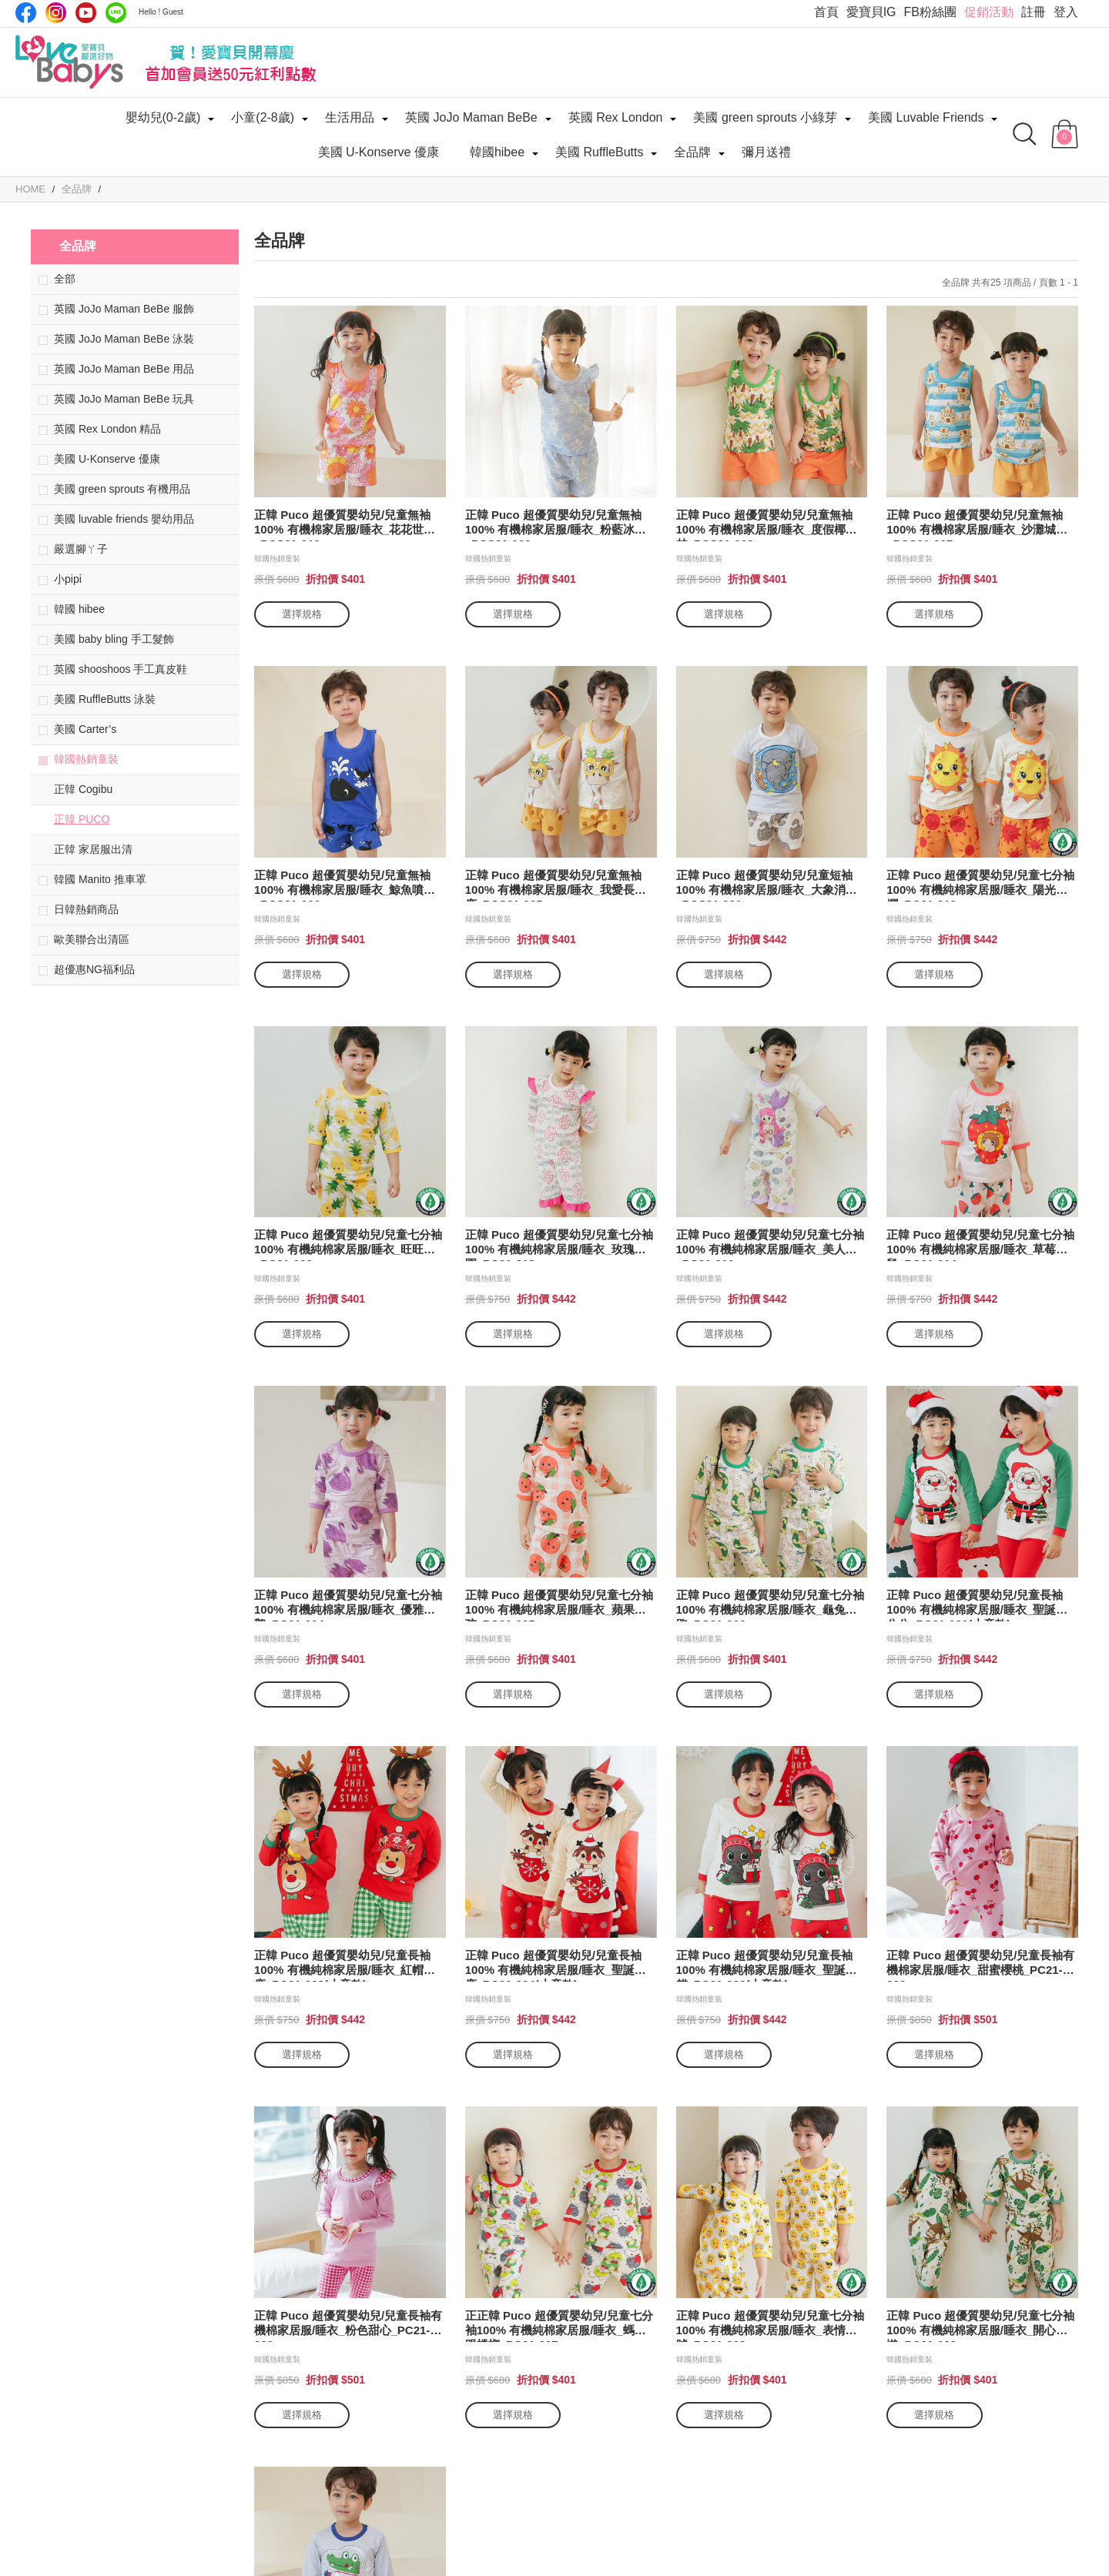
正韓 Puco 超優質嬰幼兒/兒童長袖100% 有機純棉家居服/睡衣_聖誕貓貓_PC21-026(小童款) (766, 1965)
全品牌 (692, 152)
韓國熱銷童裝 (86, 759)
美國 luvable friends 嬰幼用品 (124, 519)
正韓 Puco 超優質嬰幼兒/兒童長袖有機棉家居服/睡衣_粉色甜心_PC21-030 (348, 2325)
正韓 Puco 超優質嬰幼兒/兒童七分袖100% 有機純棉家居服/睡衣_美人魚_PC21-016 (770, 1244)
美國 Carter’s (85, 729)
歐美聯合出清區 (91, 939)
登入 (1066, 11)
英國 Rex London (615, 117)
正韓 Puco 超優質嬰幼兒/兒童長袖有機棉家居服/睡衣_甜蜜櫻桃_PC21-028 (980, 1965)
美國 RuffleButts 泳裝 (105, 699)
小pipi (68, 579)
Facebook (25, 12)
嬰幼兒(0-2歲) (163, 117)
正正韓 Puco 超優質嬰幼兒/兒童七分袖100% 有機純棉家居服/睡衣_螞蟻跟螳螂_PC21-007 (559, 2325)
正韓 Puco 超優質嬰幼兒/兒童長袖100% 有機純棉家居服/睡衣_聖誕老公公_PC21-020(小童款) (976, 1604)
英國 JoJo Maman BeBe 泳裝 (124, 339)
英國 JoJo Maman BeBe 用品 (124, 369)
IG (55, 12)
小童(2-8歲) (262, 117)
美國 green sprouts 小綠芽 (765, 117)
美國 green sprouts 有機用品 (122, 489)
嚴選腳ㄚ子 (81, 549)
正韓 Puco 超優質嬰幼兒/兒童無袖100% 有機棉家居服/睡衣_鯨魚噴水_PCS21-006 (344, 885)
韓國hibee (497, 152)
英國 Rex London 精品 (107, 429)
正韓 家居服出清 (93, 849)
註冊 (1033, 11)
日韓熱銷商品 (86, 909)
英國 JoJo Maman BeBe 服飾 (124, 309)
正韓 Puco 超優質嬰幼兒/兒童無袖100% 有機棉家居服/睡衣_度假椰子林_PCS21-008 (766, 524)
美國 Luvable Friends (925, 117)
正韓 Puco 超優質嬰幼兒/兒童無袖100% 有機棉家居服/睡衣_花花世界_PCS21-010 (344, 524)
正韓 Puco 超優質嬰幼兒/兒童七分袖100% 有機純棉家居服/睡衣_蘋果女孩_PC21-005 (559, 1604)
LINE (116, 12)
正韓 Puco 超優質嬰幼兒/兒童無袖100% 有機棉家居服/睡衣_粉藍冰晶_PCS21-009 (555, 524)
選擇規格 (302, 614)
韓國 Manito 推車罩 (100, 879)
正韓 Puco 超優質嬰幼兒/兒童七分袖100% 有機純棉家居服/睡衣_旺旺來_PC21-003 (348, 1244)
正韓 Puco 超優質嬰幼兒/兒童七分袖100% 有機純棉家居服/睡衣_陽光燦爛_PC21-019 (980, 885)
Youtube (85, 12)
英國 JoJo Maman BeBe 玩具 (124, 399)
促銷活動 (989, 11)
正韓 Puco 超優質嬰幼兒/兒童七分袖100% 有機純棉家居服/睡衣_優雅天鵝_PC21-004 (348, 1604)
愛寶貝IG (871, 11)
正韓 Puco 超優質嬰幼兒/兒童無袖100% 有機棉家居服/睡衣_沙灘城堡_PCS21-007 (976, 524)
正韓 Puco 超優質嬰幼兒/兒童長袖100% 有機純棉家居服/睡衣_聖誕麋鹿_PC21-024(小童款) (555, 1965)
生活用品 (349, 117)
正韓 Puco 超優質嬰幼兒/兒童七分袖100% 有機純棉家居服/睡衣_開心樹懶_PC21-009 (980, 2325)
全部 (64, 279)
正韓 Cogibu (83, 789)
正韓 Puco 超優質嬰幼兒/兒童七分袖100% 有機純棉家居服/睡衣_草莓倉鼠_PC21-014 (980, 1244)
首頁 (826, 11)
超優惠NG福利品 (94, 969)
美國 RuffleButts (599, 152)
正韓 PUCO (81, 819)
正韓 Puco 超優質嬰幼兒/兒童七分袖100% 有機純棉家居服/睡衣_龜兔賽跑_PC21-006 (770, 1604)
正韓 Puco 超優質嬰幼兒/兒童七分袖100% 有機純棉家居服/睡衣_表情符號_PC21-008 (770, 2325)
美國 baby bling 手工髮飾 (114, 639)
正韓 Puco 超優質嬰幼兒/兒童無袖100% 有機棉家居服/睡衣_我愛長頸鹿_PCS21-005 (555, 885)
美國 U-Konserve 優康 (378, 152)
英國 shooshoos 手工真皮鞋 (121, 669)
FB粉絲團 (930, 11)
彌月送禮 (766, 152)
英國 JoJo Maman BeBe (471, 117)
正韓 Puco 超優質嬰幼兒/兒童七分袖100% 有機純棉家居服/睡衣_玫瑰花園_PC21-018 (559, 1244)
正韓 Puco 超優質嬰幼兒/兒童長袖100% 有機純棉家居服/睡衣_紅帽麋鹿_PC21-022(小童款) (344, 1965)
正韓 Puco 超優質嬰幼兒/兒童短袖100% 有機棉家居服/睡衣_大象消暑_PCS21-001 (766, 885)
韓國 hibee (79, 609)
